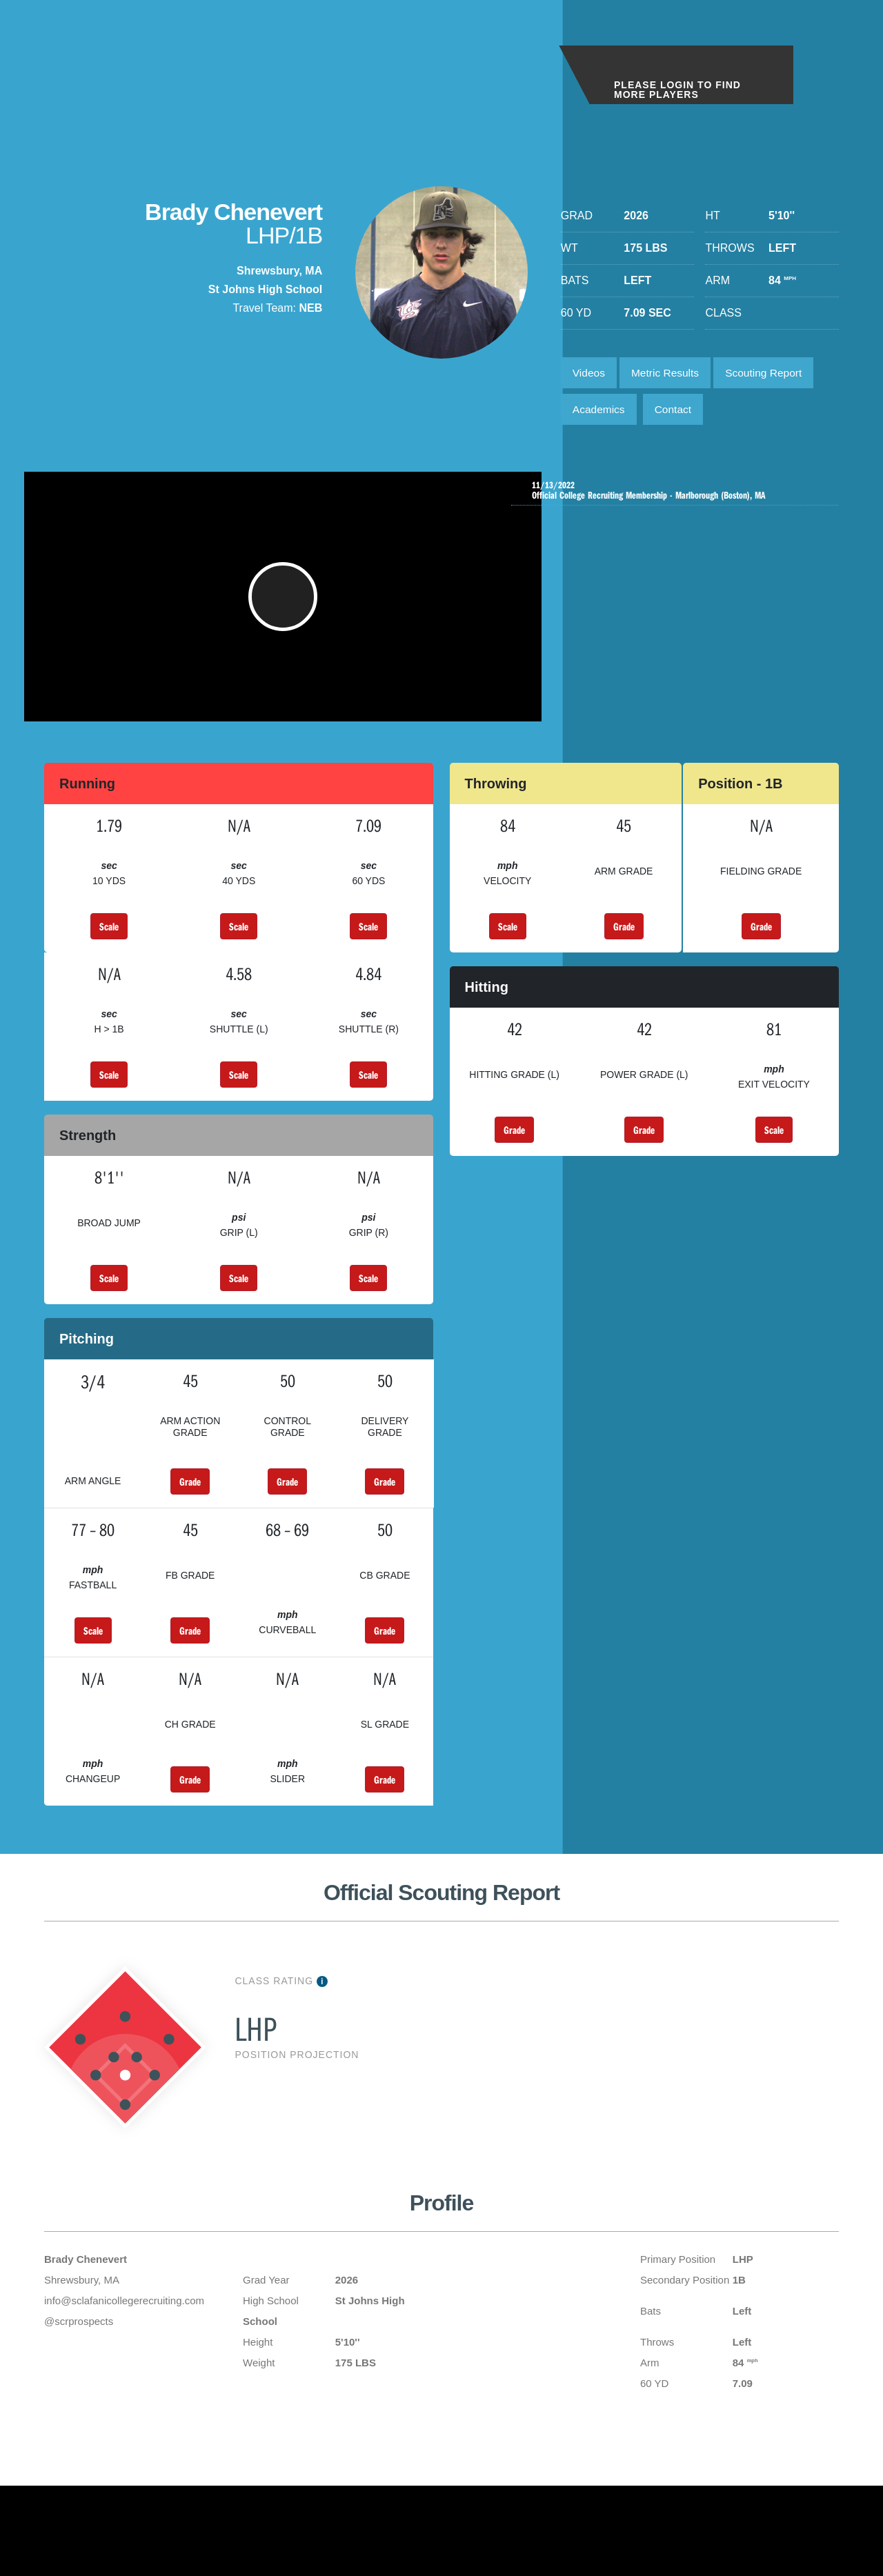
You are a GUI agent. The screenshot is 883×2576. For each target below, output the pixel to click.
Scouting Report (771, 373)
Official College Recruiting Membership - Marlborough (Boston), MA (678, 494)
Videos (590, 373)
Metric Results (669, 373)
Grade (624, 944)
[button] (284, 607)
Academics (600, 412)
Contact (677, 412)
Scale (109, 944)
